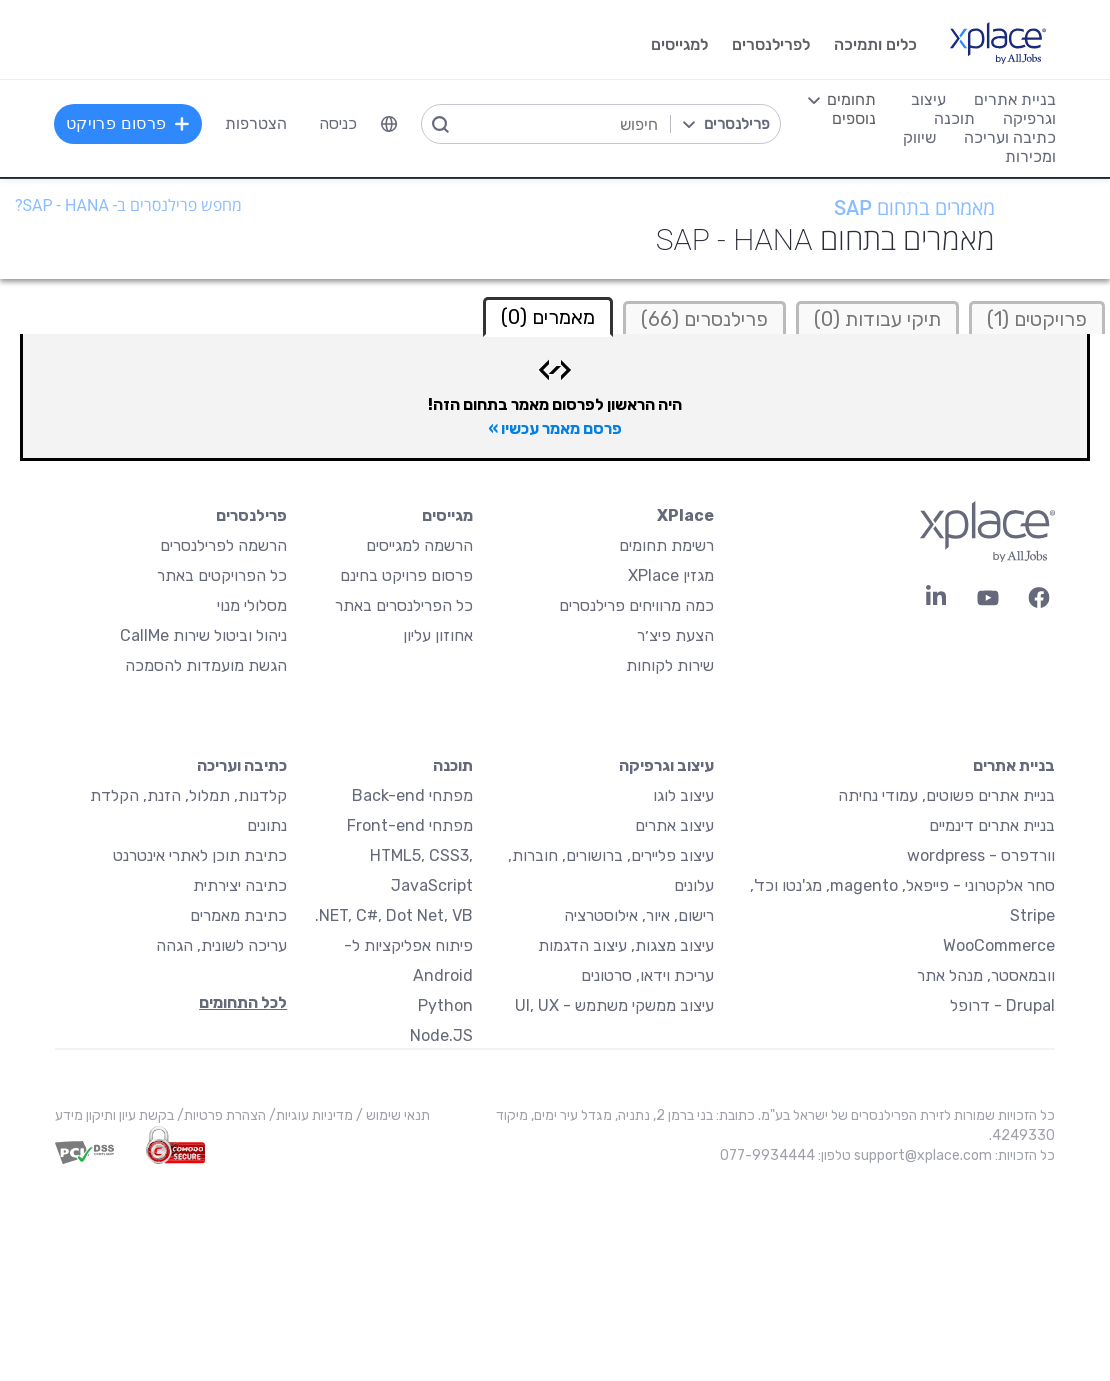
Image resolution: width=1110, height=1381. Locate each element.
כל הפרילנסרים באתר (404, 605)
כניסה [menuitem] (340, 123)
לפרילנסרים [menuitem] (770, 44)
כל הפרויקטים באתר (222, 575)
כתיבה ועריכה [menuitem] (1009, 137)
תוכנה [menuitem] (953, 118)
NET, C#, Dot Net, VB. (394, 915)
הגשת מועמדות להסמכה (206, 665)
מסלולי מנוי (252, 605)
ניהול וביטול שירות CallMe (203, 635)
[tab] (1037, 317)
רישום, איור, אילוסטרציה (639, 915)
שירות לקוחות (670, 665)
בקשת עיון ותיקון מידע (114, 1115)
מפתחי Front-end (410, 825)
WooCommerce (999, 945)
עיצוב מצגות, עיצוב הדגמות (626, 945)
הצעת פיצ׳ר (675, 635)
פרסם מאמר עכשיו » (555, 428)
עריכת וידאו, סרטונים (647, 975)
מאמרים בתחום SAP (914, 208)
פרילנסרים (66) (704, 319)
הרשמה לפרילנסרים (223, 545)
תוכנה (453, 765)
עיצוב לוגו (683, 795)
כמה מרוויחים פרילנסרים (636, 605)
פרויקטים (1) (1037, 319)
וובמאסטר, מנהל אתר (986, 975)
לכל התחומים (243, 1002)
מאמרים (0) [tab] (548, 317)
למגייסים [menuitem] (678, 44)
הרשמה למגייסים (419, 545)
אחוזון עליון (438, 635)
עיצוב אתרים (674, 825)
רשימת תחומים (666, 545)
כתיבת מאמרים (238, 915)
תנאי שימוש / (391, 1115)
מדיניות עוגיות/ (309, 1115)
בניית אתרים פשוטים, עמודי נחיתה (946, 795)
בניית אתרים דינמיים (992, 825)
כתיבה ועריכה (242, 765)
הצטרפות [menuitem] (258, 123)
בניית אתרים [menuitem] (1014, 99)
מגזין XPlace (671, 575)
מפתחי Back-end (412, 795)
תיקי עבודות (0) (877, 319)
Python (445, 1005)
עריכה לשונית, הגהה (221, 945)
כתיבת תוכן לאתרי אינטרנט (200, 855)
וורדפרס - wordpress (981, 855)
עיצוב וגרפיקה (666, 765)
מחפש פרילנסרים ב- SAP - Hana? (128, 205)
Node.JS (441, 1035)
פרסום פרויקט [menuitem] (130, 123)
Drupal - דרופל (1002, 1005)
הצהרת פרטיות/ (220, 1115)
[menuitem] (391, 124)
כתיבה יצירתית (240, 885)
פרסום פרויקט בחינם (406, 575)
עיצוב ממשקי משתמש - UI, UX (614, 1005)
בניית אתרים (1014, 765)
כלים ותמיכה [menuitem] (874, 44)
